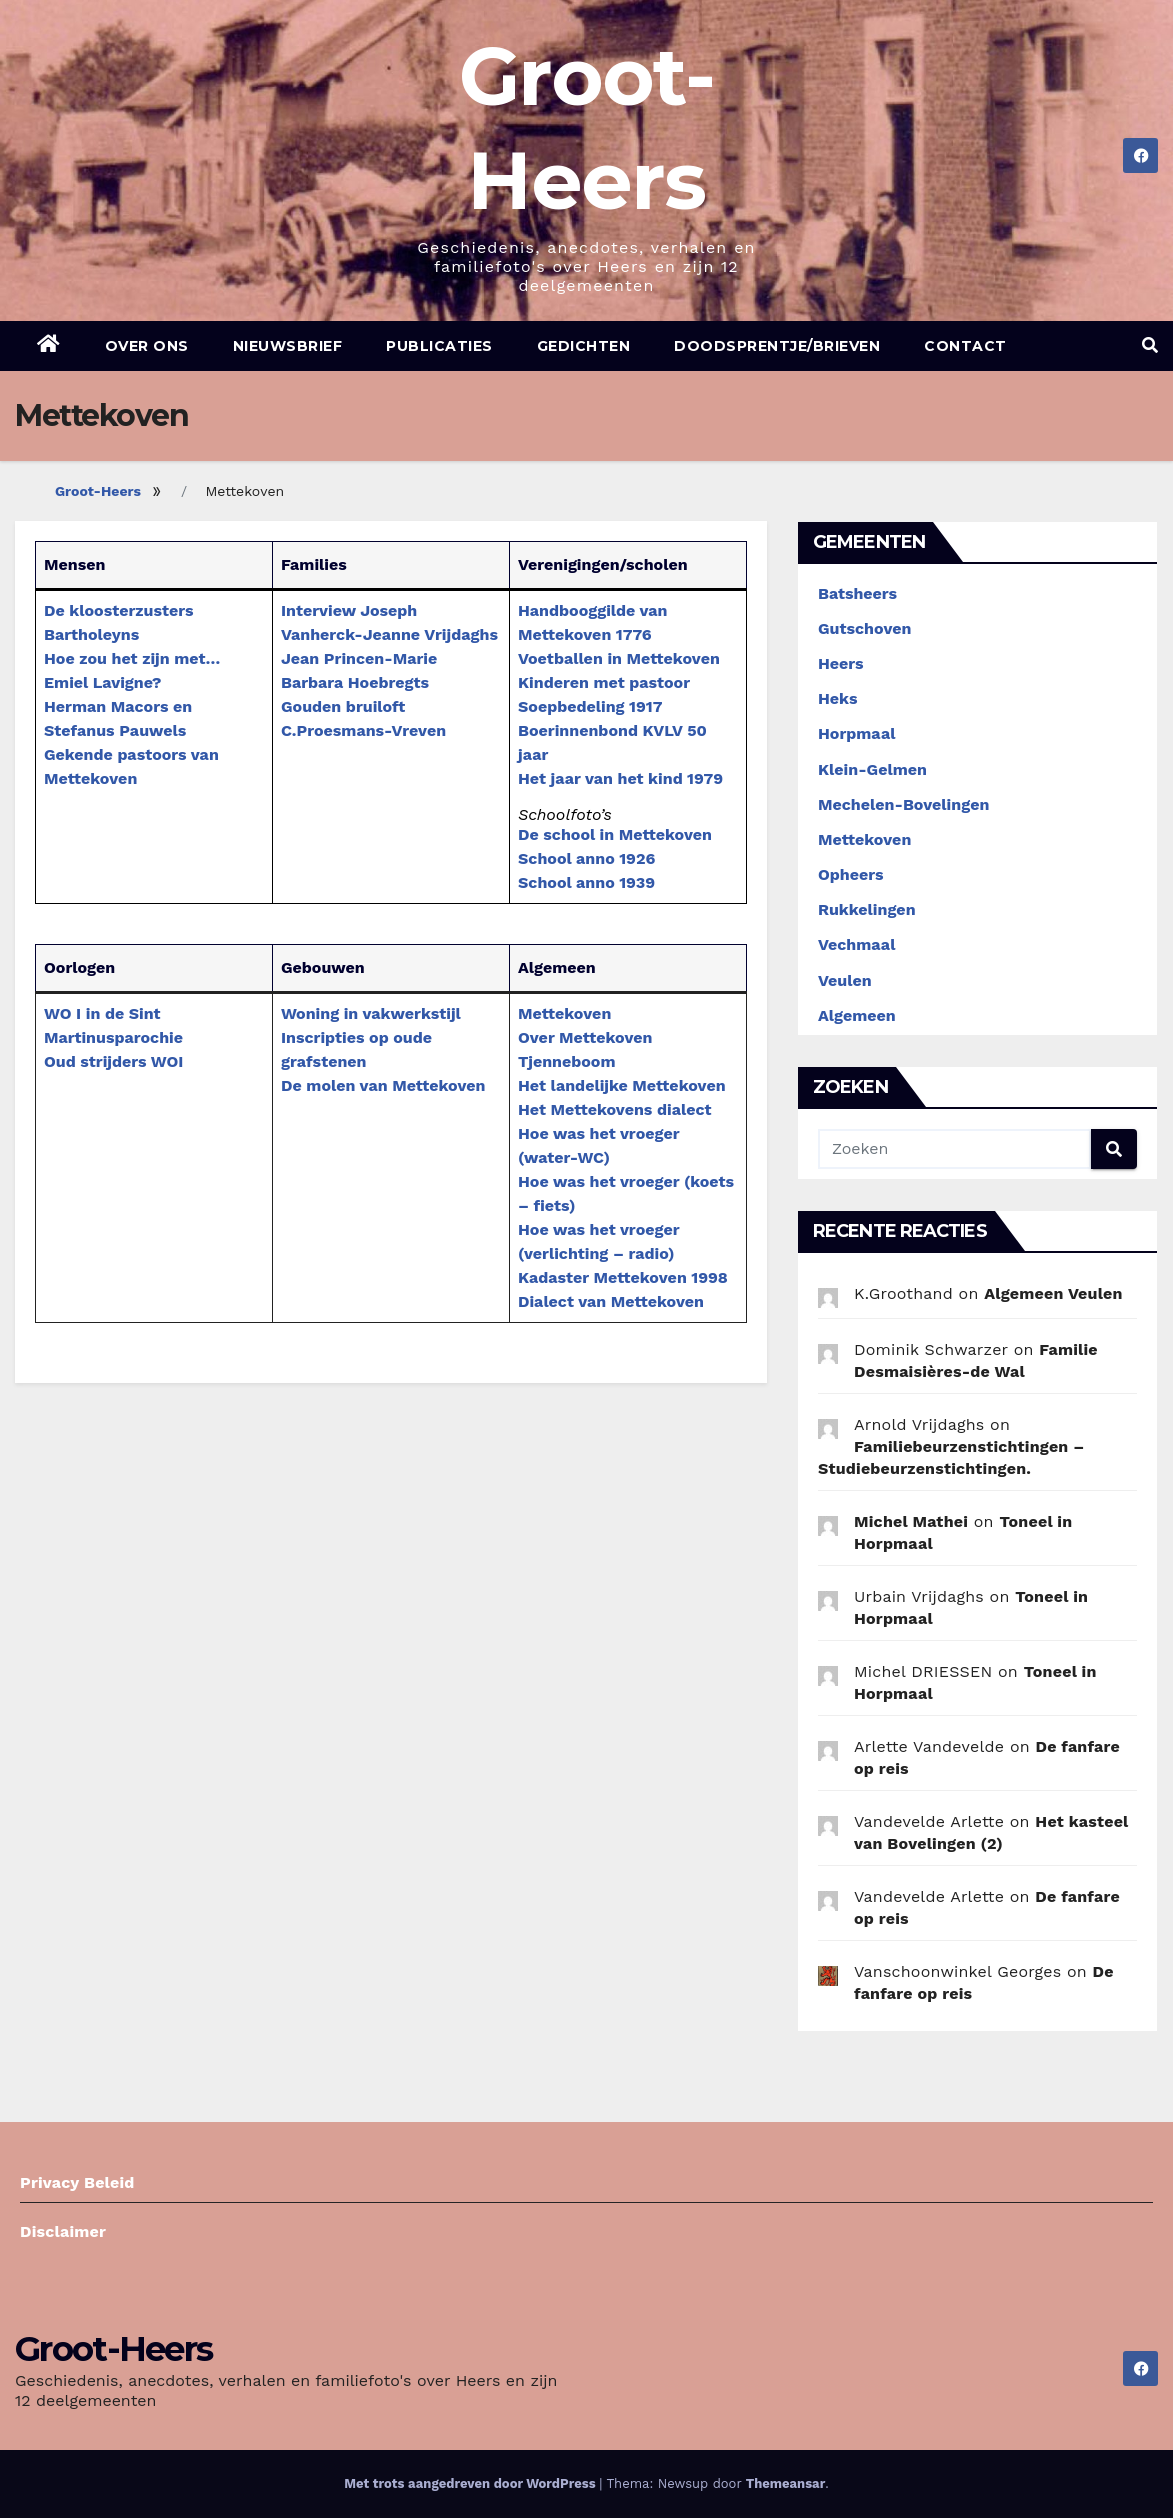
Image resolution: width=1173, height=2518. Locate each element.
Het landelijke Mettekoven (622, 1085)
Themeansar (785, 2483)
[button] (1150, 345)
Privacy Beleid (77, 2182)
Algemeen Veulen (1053, 1293)
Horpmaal (856, 733)
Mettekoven (564, 1013)
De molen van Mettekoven (383, 1085)
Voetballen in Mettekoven (619, 658)
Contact (965, 346)
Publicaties (439, 346)
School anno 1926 (586, 858)
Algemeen (857, 1015)
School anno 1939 (586, 882)
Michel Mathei (911, 1521)
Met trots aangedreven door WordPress (471, 2483)
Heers (841, 663)
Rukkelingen (867, 909)
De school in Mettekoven (615, 834)
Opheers (851, 874)
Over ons (147, 346)
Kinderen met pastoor (604, 682)
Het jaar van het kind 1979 (620, 778)
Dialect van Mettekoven (611, 1301)
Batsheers (857, 593)
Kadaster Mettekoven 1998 (623, 1277)
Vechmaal (856, 944)
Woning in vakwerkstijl (371, 1013)
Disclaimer (63, 2231)
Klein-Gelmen (872, 769)
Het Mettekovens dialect (614, 1109)
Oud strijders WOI (113, 1061)
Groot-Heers (98, 491)
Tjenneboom (567, 1061)
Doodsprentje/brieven (777, 346)
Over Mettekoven (585, 1037)
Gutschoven (864, 628)
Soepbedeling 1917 (590, 706)
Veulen (845, 980)
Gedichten (584, 346)
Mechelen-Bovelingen (903, 804)
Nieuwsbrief (288, 346)
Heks (838, 698)
